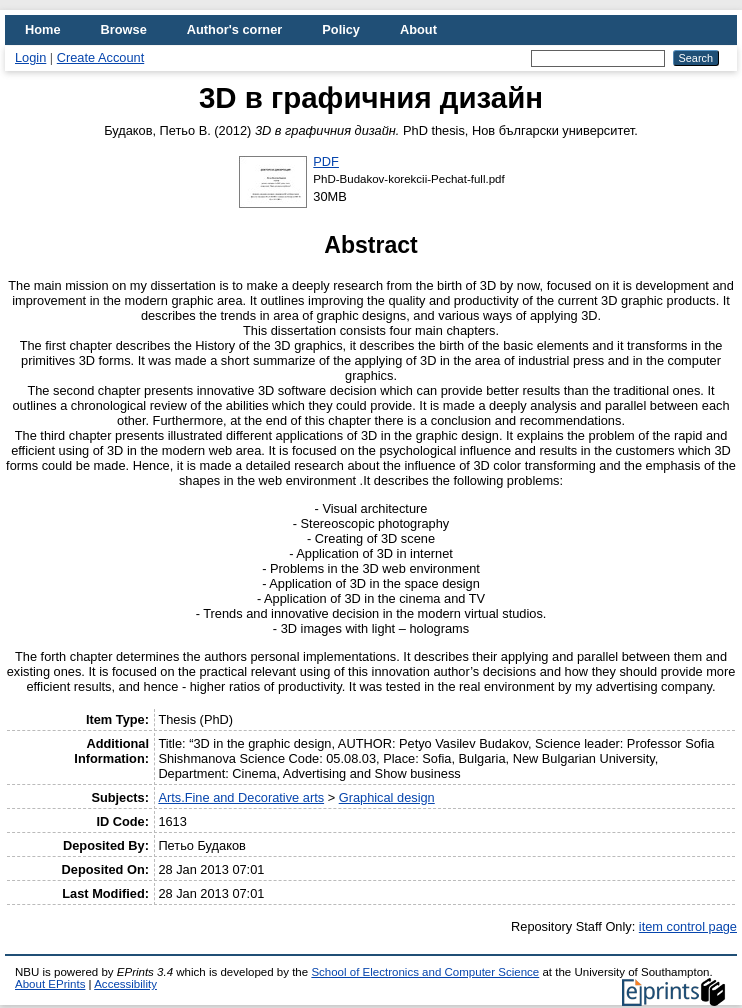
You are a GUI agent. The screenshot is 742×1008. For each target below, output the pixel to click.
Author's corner (234, 29)
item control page (688, 926)
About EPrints (50, 984)
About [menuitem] (418, 29)
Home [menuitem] (43, 29)
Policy (341, 29)
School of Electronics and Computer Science (425, 972)
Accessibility (125, 984)
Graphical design (387, 797)
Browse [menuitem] (124, 29)
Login (30, 57)
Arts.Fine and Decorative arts (241, 797)
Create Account (101, 57)
